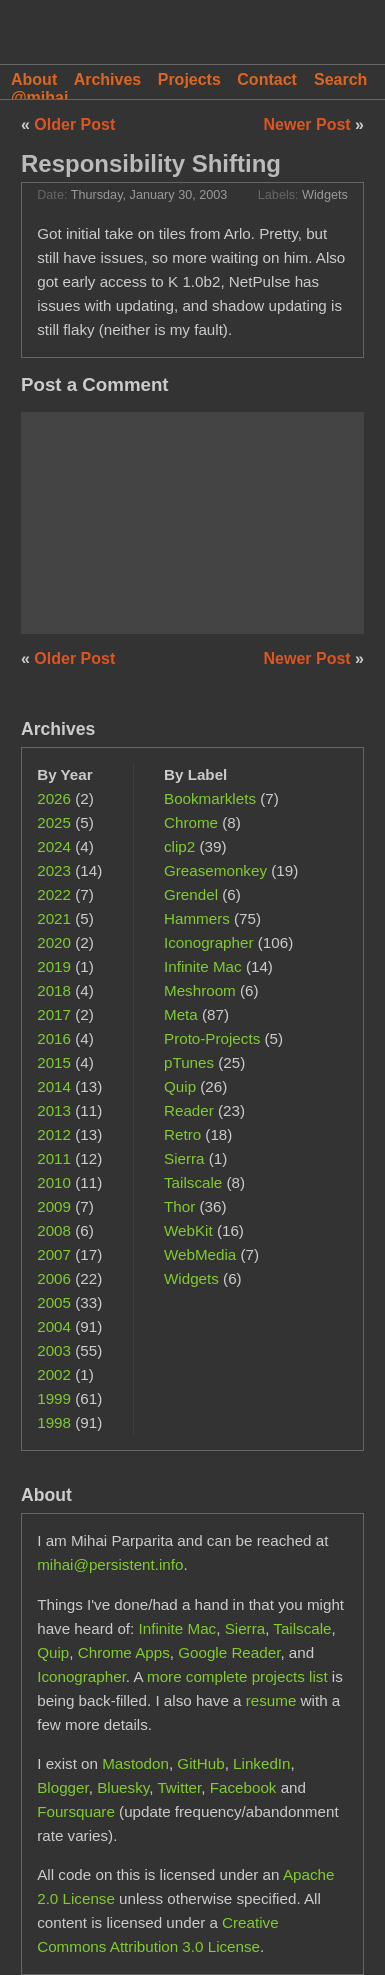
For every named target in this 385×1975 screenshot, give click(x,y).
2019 (54, 966)
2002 (54, 1374)
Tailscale (193, 1182)
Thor (179, 1206)
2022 (54, 894)
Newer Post (310, 124)
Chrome (191, 822)
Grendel (191, 894)
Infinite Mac (203, 966)
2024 (54, 846)
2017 (54, 1014)
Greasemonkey (215, 870)
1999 (54, 1398)
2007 (54, 1254)
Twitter (179, 1787)
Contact (267, 79)
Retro (182, 1134)
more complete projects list (237, 1676)
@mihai (39, 97)
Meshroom (200, 990)
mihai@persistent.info (110, 1564)
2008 (54, 1230)
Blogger (63, 1787)
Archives (108, 79)
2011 (54, 1158)
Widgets (325, 195)
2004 (54, 1326)
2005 (54, 1302)
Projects (189, 79)
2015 (54, 1062)
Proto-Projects (212, 1038)
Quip (180, 1086)
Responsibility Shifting (151, 163)
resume (271, 1700)
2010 (54, 1182)
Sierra (184, 1158)
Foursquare (76, 1811)
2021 (54, 918)
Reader (189, 1110)
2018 (54, 990)
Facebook (243, 1787)
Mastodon (135, 1763)
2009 (54, 1206)
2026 (54, 798)
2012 (54, 1134)
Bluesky (123, 1787)
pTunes (189, 1062)
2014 (54, 1086)
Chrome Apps (124, 1652)
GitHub (200, 1763)
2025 (54, 822)
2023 (54, 870)
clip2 (179, 846)
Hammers (197, 918)
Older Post (74, 124)
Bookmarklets (210, 798)
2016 (54, 1038)
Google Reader (229, 1652)
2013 (54, 1110)
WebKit (188, 1230)
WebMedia (200, 1254)
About (34, 79)
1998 (54, 1422)
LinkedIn (261, 1763)
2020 (54, 942)
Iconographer (209, 942)
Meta (181, 1014)
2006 (54, 1278)
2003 (54, 1350)
